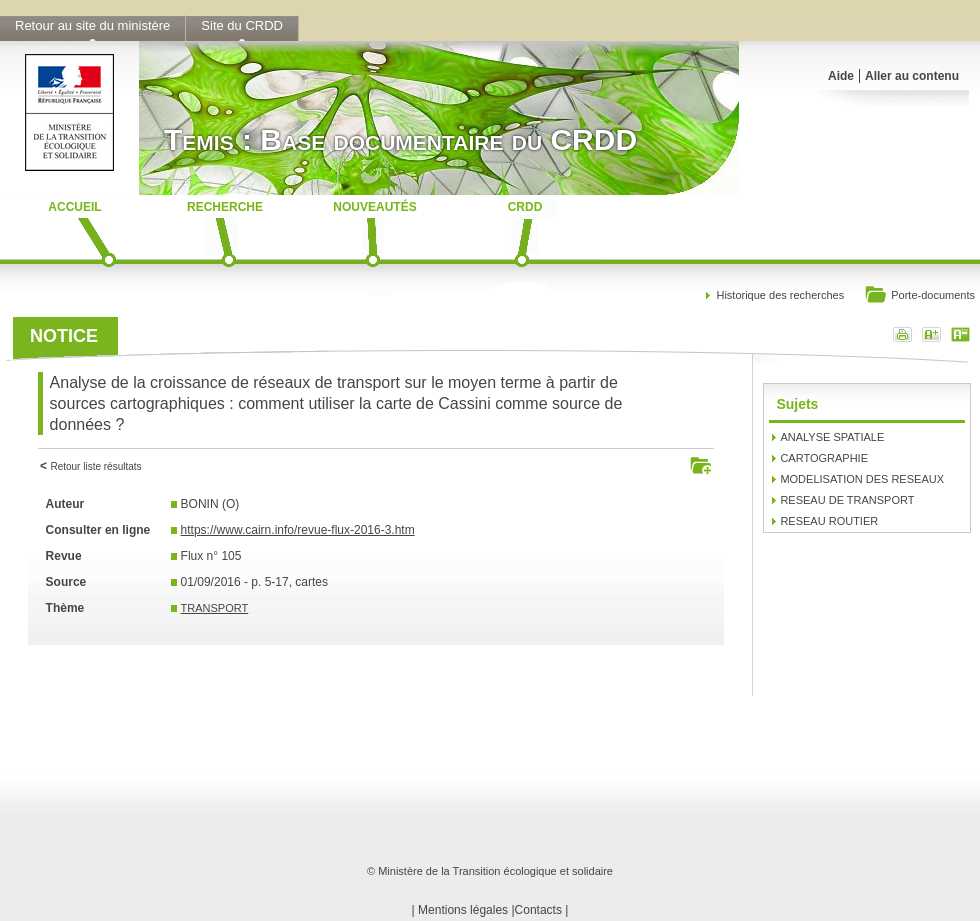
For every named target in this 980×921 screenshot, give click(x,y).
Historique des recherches (780, 295)
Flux (192, 556)
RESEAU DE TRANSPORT (847, 500)
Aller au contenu (912, 76)
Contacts (538, 910)
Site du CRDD (242, 25)
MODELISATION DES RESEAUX (862, 479)
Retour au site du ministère (92, 25)
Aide (841, 76)
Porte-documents (919, 296)
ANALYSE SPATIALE (832, 437)
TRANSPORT (215, 608)
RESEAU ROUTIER (829, 521)
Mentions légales (463, 910)
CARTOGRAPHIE (824, 458)
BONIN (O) (210, 504)
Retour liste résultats (95, 466)
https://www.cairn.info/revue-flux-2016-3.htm (298, 530)
